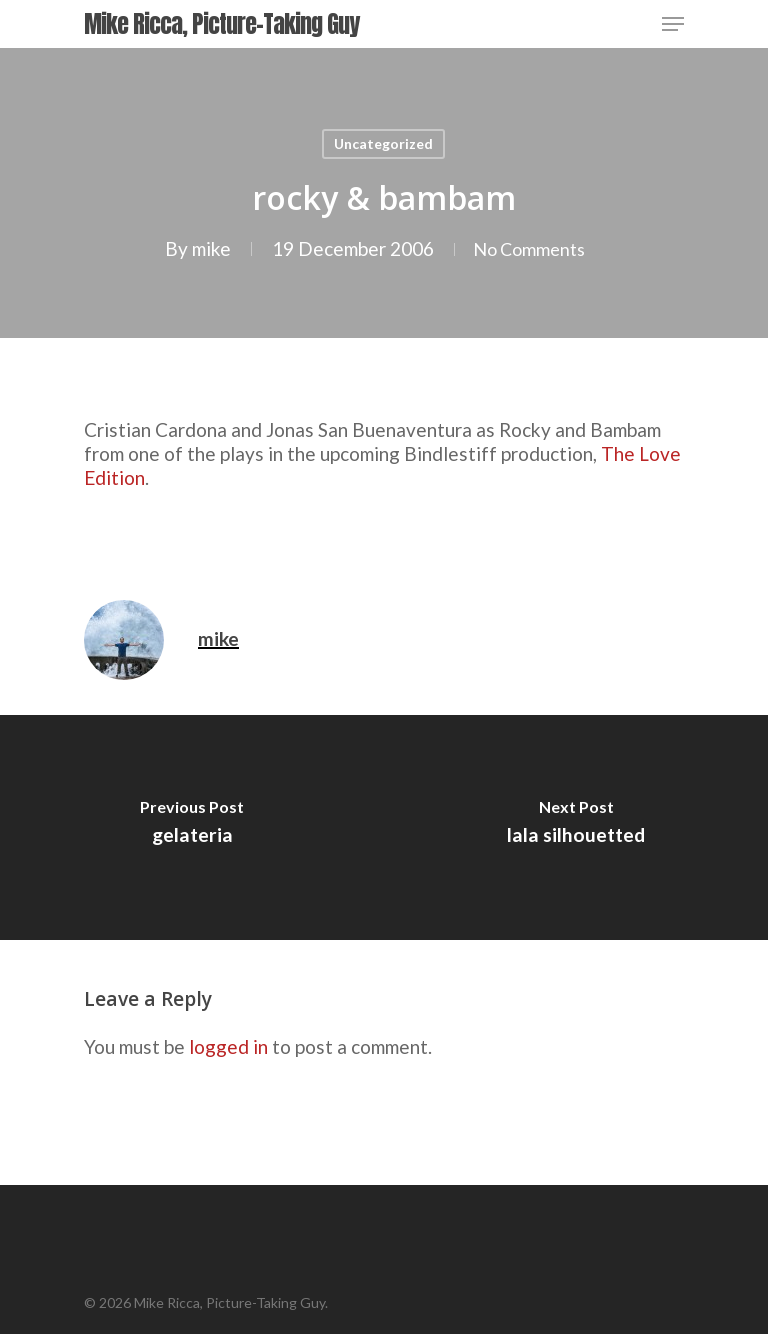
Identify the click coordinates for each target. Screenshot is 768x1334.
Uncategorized (383, 143)
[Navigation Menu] (673, 24)
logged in (228, 1046)
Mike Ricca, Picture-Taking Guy (221, 24)
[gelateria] (192, 827)
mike (205, 248)
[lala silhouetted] (576, 827)
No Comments (529, 248)
